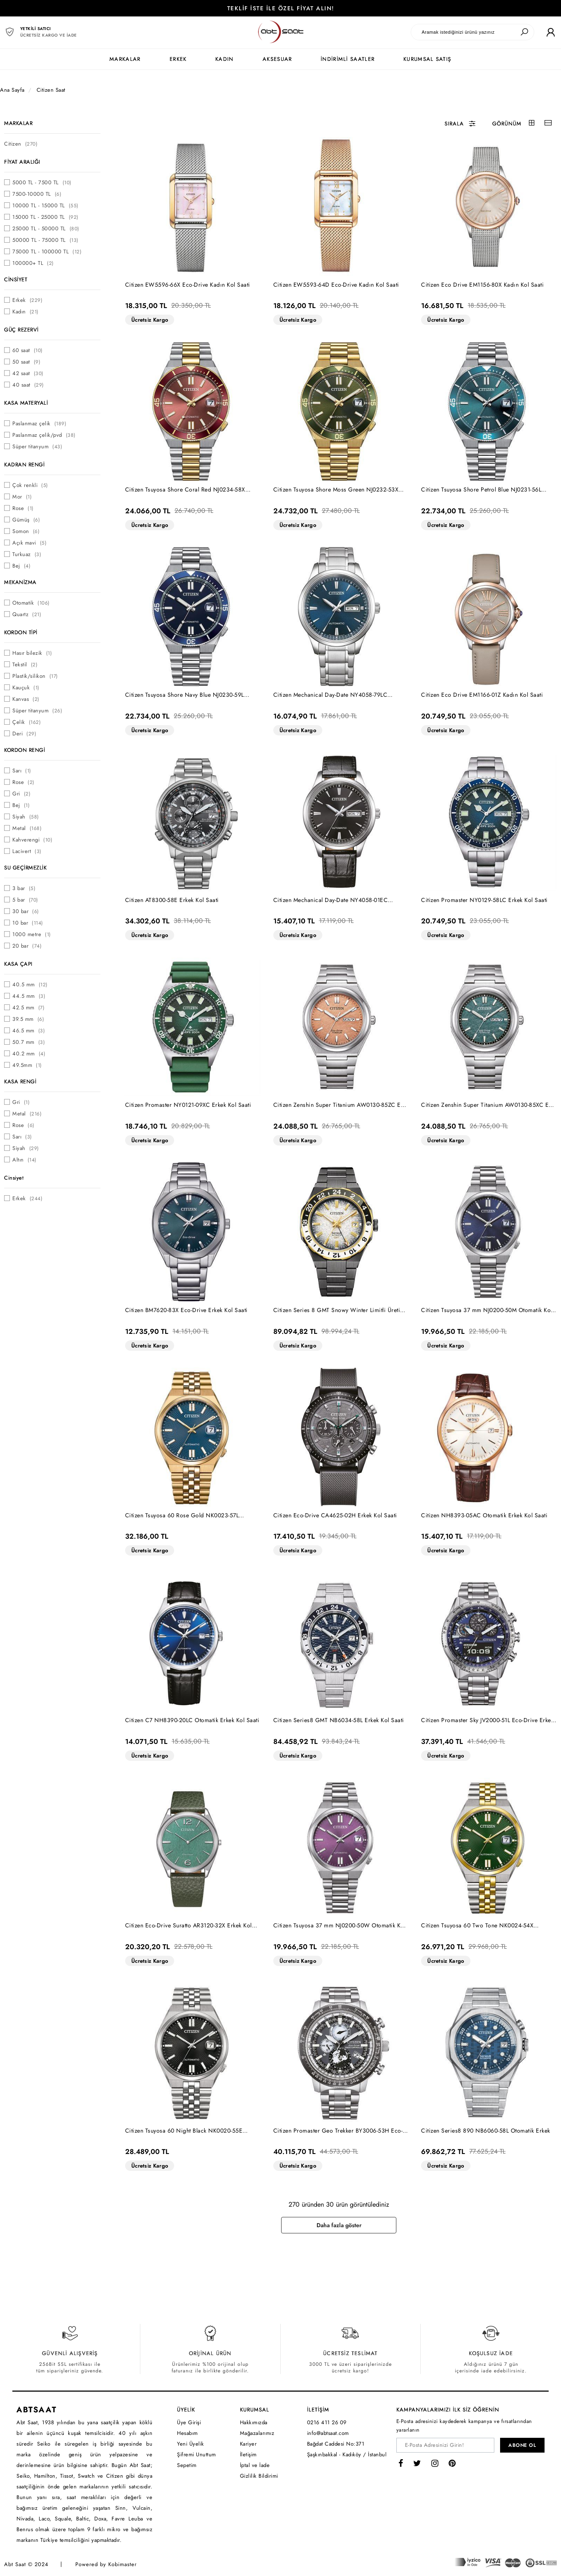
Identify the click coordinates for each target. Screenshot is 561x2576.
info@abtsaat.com (328, 2433)
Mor (22, 497)
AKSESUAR (277, 59)
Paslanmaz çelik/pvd (44, 435)
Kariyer (248, 2444)
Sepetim (187, 2465)
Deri (24, 733)
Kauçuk (26, 687)
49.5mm (27, 1065)
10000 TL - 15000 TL (45, 205)
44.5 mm (28, 996)
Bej (21, 566)
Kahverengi (32, 840)
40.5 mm (30, 984)
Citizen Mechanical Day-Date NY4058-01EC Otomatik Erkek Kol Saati (330, 900)
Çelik (26, 722)
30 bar (25, 911)
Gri (21, 794)
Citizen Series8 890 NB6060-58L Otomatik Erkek (485, 2130)
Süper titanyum (37, 446)
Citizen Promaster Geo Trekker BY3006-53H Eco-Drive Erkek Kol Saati (338, 2130)
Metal (27, 828)
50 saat (26, 362)
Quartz (26, 614)
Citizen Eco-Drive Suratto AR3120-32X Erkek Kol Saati (188, 1925)
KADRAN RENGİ (24, 464)
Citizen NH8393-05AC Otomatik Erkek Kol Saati (484, 1515)
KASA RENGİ (20, 1081)
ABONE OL (522, 2445)
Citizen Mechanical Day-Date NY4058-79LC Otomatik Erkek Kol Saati (330, 695)
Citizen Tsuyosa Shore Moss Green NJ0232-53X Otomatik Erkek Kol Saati (336, 489)
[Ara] (524, 32)
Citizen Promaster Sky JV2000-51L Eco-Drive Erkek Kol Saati (487, 1720)
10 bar (27, 923)
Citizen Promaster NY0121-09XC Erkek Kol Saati (188, 1105)
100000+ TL (33, 263)
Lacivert (27, 851)
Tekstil (24, 664)
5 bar (25, 900)
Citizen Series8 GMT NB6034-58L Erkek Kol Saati (338, 1720)
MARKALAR (124, 59)
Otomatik (31, 603)
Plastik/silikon (35, 676)
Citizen (20, 144)
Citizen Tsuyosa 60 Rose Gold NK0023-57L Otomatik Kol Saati (182, 1515)
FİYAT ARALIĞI (22, 162)
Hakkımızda (254, 2422)
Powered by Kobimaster (106, 2564)
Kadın (25, 311)
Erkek (27, 300)
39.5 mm (28, 1019)
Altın (24, 1160)
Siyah (25, 817)
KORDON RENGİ (24, 750)
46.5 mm (28, 1030)
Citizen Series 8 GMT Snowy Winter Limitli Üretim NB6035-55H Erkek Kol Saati (339, 1310)
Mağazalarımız (257, 2433)
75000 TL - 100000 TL (46, 251)
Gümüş (26, 520)
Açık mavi (29, 543)
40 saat (28, 385)
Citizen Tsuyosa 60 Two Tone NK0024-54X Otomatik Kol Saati (477, 1925)
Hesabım (187, 2433)
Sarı (21, 770)
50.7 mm (28, 1042)
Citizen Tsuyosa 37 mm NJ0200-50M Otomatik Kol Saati (486, 1310)
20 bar (27, 946)
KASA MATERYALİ (26, 403)
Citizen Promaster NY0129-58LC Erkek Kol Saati (484, 900)
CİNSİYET (15, 279)
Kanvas (26, 699)
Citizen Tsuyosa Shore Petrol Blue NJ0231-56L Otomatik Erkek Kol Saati (481, 489)
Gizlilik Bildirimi (259, 2476)
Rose (23, 508)
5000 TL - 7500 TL (42, 182)
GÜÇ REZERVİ (21, 330)
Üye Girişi (189, 2422)
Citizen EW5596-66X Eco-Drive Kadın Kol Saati (187, 285)
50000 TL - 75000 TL (45, 240)
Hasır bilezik (32, 653)
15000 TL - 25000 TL (45, 217)
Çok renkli (30, 485)
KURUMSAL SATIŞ (427, 59)
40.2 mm (28, 1053)
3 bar (23, 888)
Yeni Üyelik (190, 2444)
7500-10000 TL (36, 194)
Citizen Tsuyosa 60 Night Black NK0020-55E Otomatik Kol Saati (184, 2130)
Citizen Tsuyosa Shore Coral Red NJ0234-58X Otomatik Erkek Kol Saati (185, 489)
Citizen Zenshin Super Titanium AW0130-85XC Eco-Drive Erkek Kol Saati (489, 1105)
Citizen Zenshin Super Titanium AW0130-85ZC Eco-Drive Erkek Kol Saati (341, 1105)
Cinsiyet (13, 1178)
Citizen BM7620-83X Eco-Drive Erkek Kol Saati (186, 1310)
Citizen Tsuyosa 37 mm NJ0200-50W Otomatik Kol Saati (339, 1925)
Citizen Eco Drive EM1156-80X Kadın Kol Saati (482, 285)
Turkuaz (26, 554)
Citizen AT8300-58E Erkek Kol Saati (172, 900)
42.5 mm (28, 1007)
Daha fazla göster (339, 2225)
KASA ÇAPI (18, 964)
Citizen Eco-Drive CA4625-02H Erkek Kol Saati (335, 1515)
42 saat (28, 373)
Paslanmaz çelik (39, 423)
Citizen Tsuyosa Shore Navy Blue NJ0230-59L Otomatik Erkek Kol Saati (184, 695)
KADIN (224, 59)
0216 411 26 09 (327, 2422)
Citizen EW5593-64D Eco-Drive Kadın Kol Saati (336, 285)
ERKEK (178, 59)
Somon (26, 531)
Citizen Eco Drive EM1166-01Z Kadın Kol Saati (482, 695)
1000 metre (31, 934)
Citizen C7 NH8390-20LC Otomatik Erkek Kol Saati (192, 1720)
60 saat (27, 350)
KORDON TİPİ (20, 632)
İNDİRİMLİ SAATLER (348, 59)
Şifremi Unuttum (196, 2454)
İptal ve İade (255, 2465)
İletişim (248, 2454)
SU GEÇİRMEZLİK (25, 868)
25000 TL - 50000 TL (45, 228)
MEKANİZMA (20, 582)
